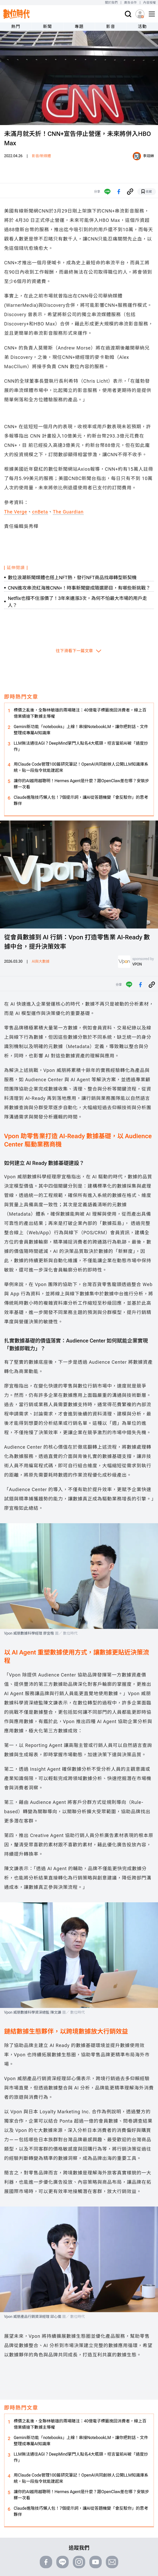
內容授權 (149, 2)
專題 (79, 26)
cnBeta (40, 511)
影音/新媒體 (41, 156)
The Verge (15, 511)
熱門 (15, 26)
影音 (110, 26)
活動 (142, 26)
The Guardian (68, 511)
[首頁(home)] (16, 13)
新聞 (47, 26)
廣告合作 (130, 2)
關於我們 (111, 2)
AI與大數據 (40, 961)
